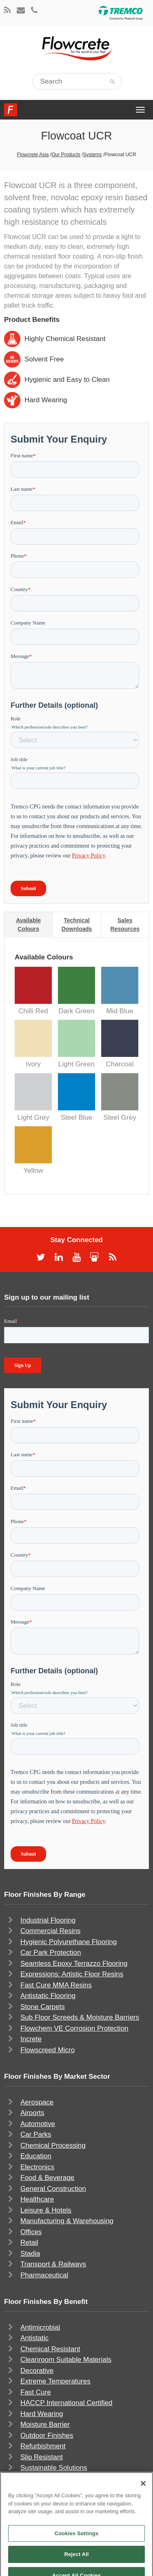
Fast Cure (35, 2392)
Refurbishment (43, 2446)
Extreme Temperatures (55, 2381)
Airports (32, 2113)
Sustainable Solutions (53, 2468)
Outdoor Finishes (46, 2435)
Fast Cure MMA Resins (56, 1985)
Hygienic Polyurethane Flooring (68, 1942)
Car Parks (35, 2134)
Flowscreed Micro (47, 2050)
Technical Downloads (77, 924)
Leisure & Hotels (45, 2210)
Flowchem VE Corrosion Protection (74, 2028)
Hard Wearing (41, 2414)
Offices (31, 2232)
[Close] (143, 2496)
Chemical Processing (53, 2145)
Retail (29, 2242)
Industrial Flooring (47, 1920)
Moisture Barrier (45, 2424)
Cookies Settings (77, 2546)
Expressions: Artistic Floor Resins (71, 1974)
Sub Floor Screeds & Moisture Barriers (79, 2017)
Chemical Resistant (50, 2349)
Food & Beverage (47, 2178)
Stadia (30, 2253)
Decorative (36, 2370)
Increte (31, 2039)
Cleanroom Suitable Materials (65, 2359)
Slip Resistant (41, 2457)
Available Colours (28, 924)
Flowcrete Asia (33, 154)
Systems (92, 154)
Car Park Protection (50, 1952)
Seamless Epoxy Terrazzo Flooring (73, 1963)
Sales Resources (125, 924)
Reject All (76, 2566)
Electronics (37, 2167)
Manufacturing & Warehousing (66, 2221)
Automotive (37, 2124)
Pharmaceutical (44, 2275)
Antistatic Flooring (47, 1996)
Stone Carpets (42, 2007)
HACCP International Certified (66, 2403)
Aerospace (36, 2102)
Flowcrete (10, 109)
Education (35, 2156)
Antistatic (34, 2338)
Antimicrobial (40, 2327)
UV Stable (36, 2479)
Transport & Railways (53, 2264)
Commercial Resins (50, 1931)
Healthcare (37, 2199)
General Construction (53, 2189)
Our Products (65, 154)
